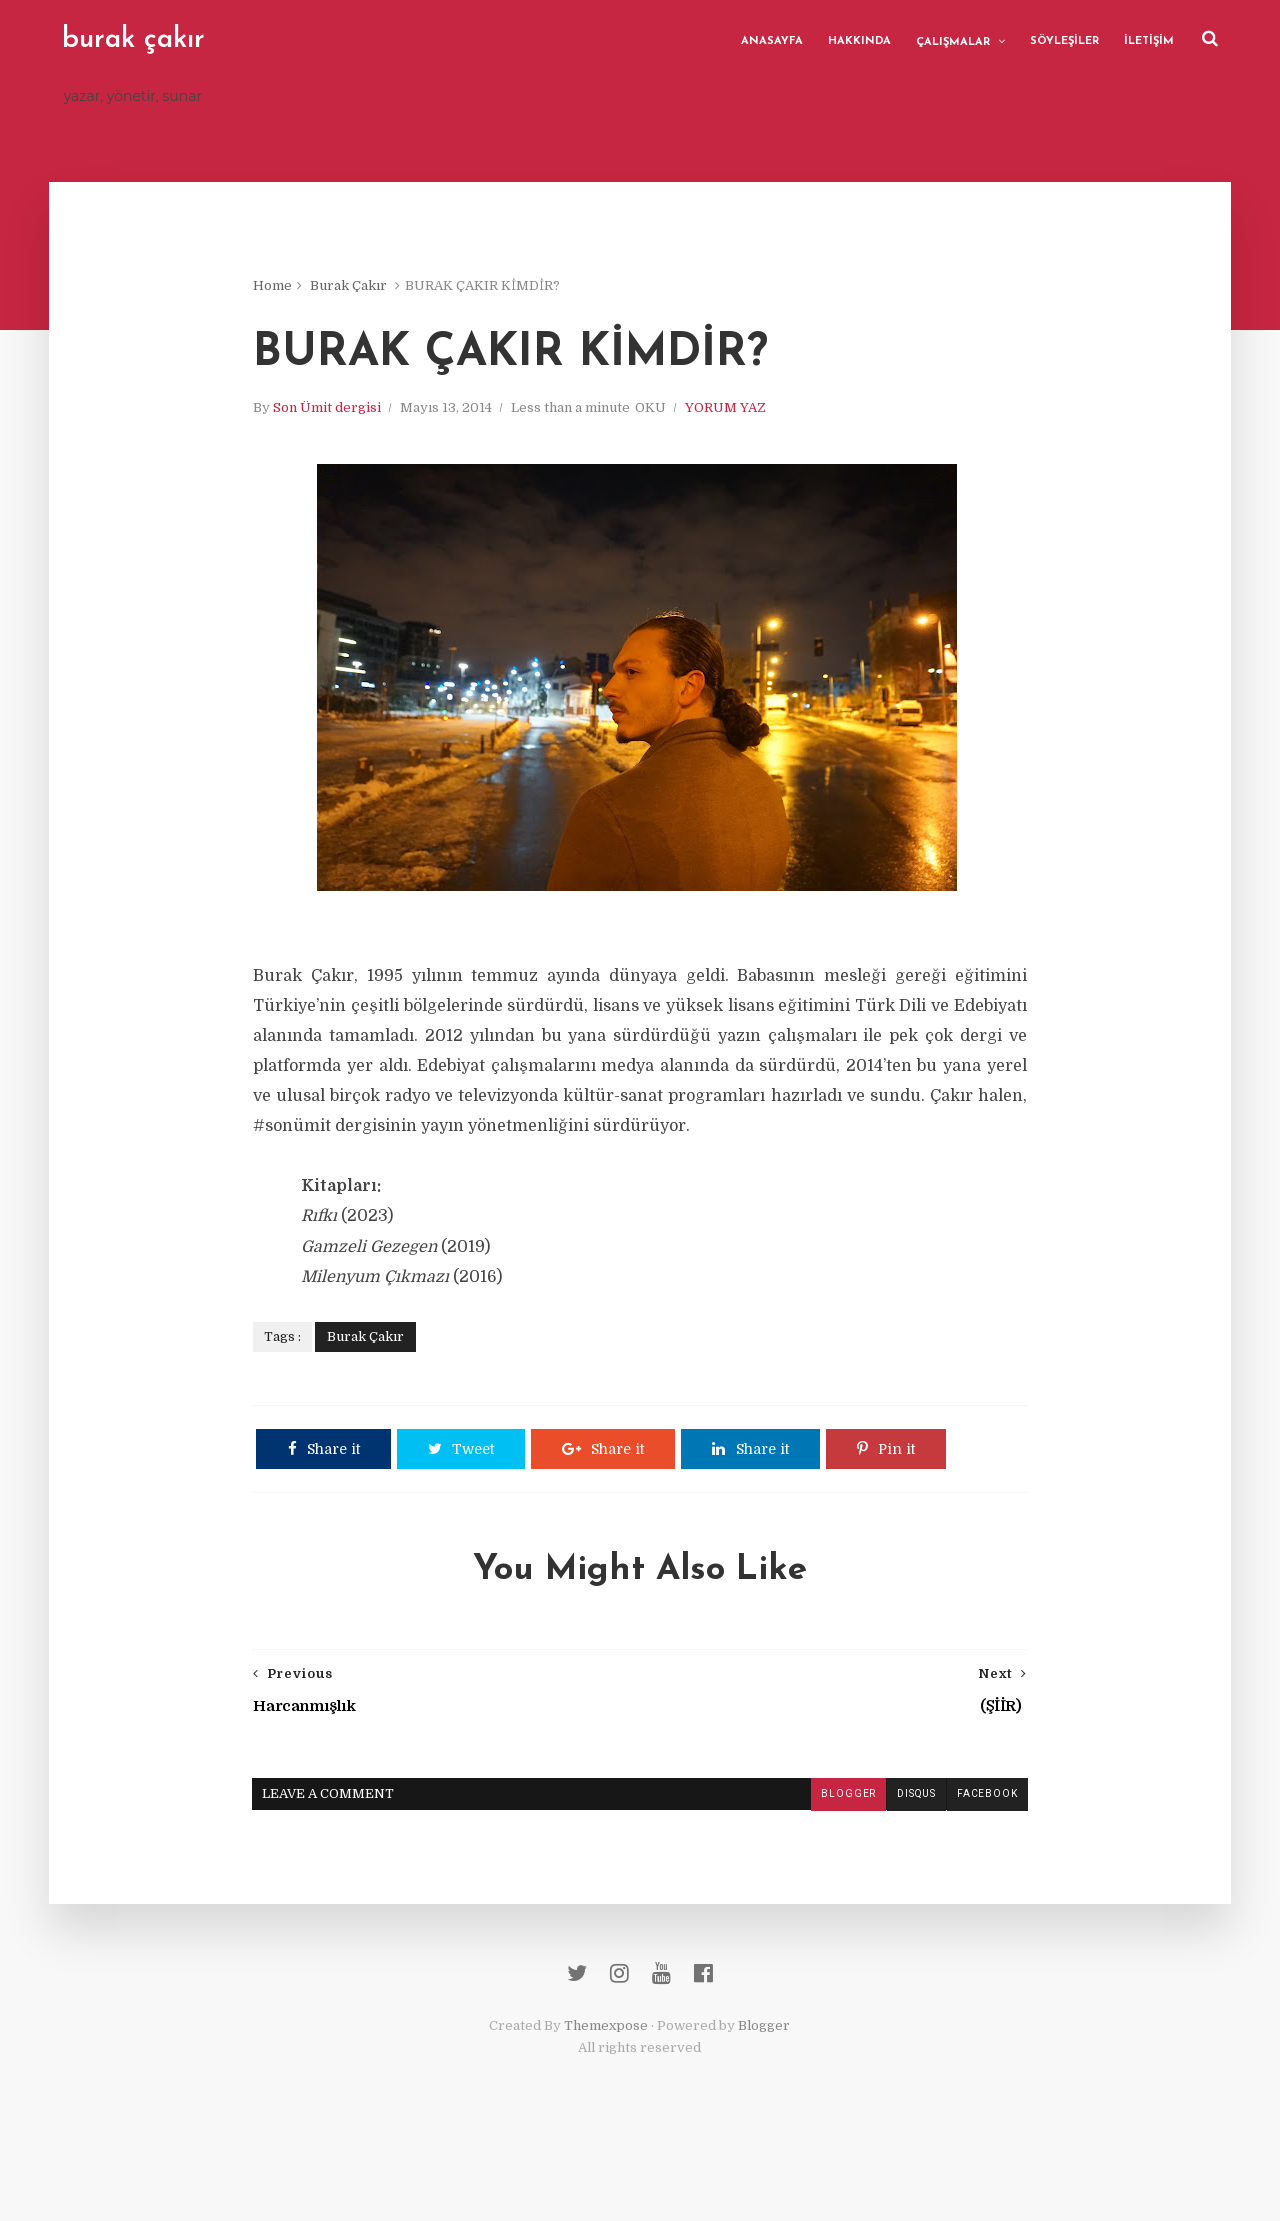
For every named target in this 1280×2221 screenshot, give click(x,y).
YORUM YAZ (748, 414)
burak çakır (136, 40)
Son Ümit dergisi (350, 414)
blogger (824, 1858)
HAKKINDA (856, 39)
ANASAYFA (769, 39)
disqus (892, 1858)
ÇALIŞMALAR (950, 40)
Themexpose (607, 2099)
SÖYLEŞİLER (1061, 39)
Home (295, 289)
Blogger (765, 2099)
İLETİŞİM (1146, 39)
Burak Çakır (371, 289)
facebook (963, 1858)
